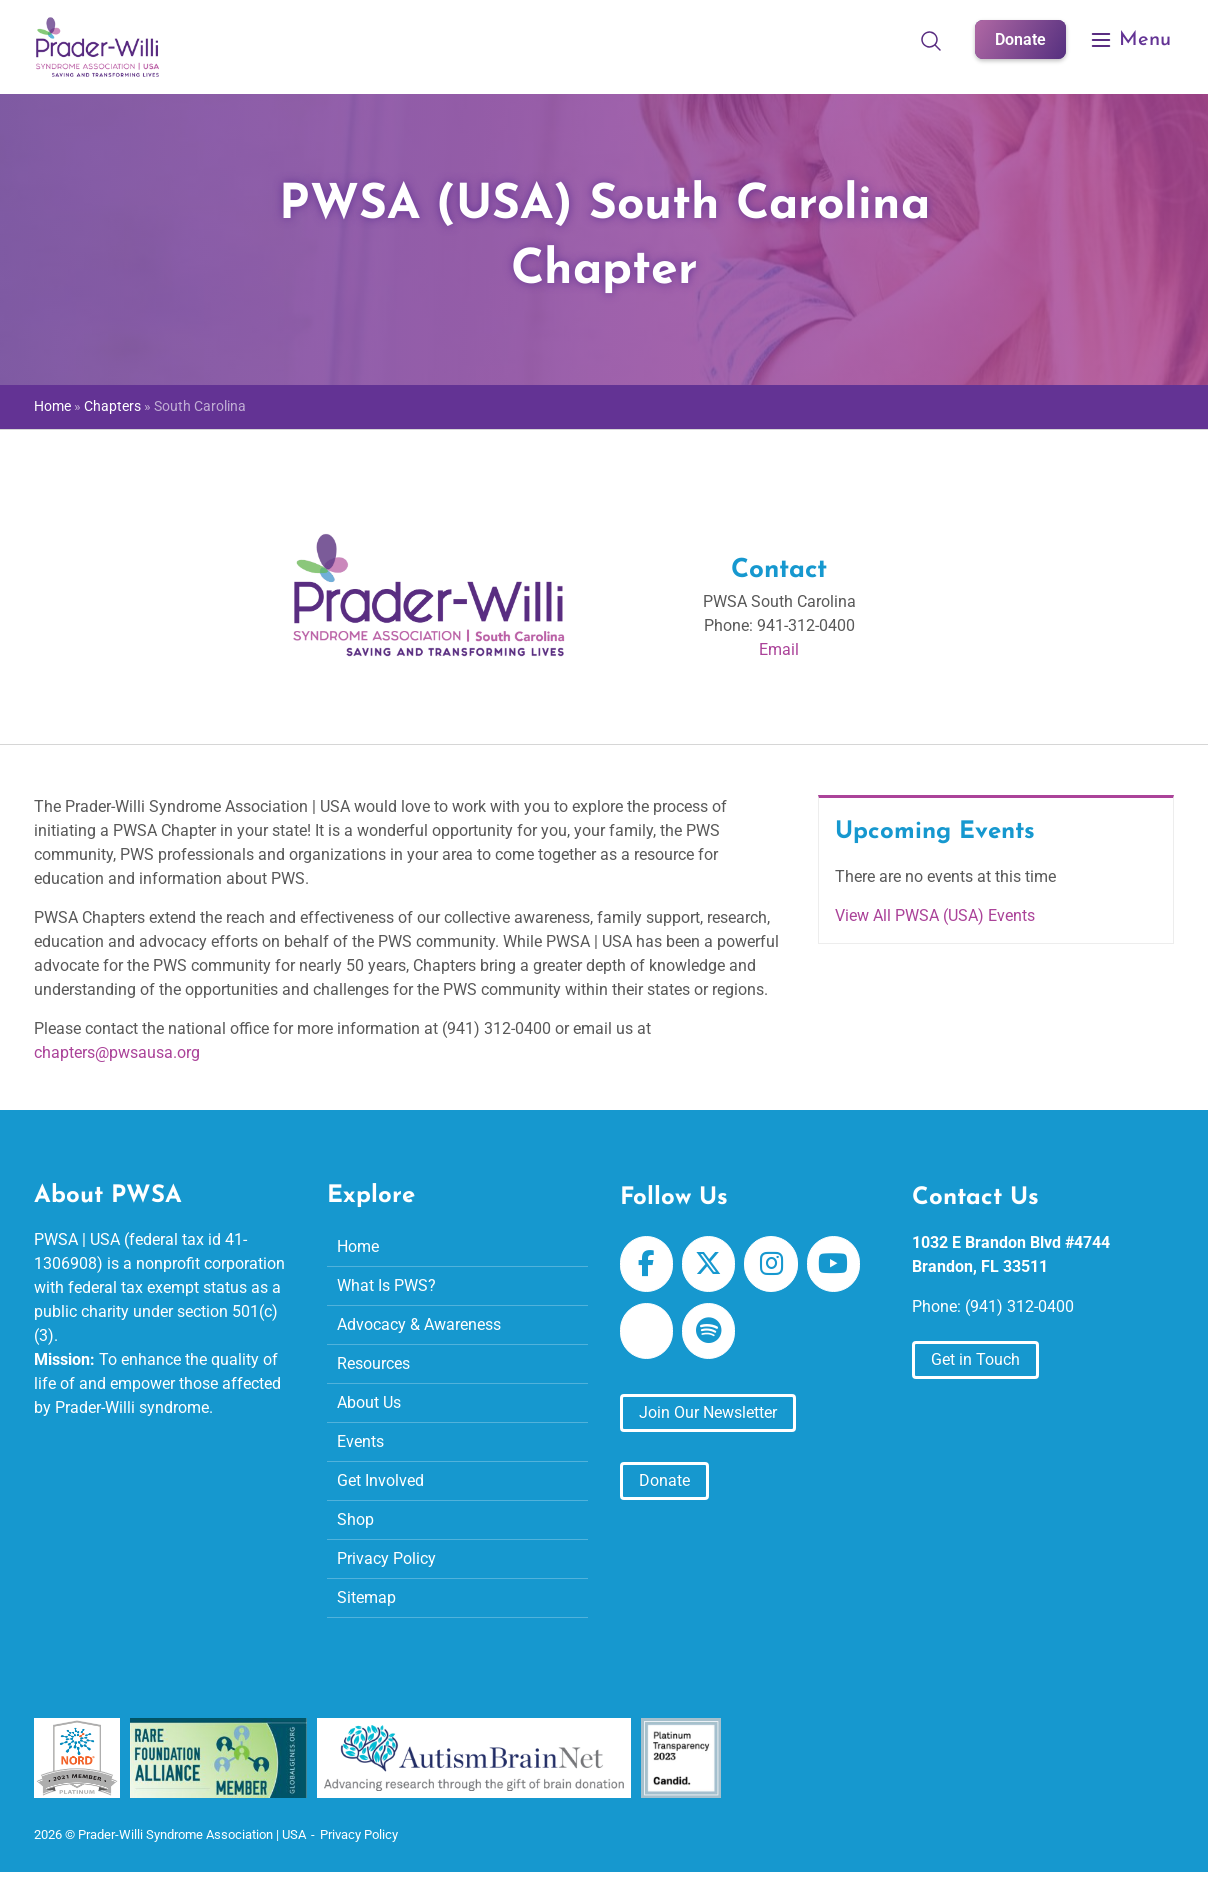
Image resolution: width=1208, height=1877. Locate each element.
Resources (373, 1363)
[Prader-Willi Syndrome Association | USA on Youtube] (833, 1264)
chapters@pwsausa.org (117, 1052)
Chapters (112, 406)
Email (779, 649)
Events (360, 1441)
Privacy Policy (386, 1558)
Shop (355, 1519)
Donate (1020, 39)
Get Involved (380, 1480)
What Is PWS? (386, 1285)
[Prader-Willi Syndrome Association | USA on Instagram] (770, 1264)
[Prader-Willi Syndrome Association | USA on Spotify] (708, 1331)
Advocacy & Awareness (419, 1324)
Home (52, 406)
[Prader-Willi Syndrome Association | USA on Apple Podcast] (646, 1331)
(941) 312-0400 (1019, 1306)
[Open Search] (931, 40)
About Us (369, 1402)
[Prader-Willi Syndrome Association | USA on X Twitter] (708, 1264)
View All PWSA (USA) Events (935, 915)
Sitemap (366, 1597)
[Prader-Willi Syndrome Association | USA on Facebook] (646, 1264)
